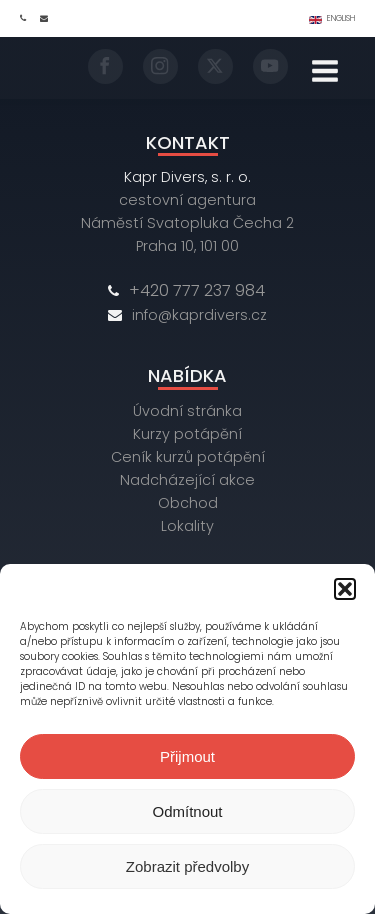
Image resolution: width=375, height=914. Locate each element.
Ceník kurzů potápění (188, 457)
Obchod (188, 503)
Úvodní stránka (187, 411)
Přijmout (187, 756)
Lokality (187, 526)
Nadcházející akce (187, 480)
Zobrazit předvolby (187, 866)
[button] (345, 589)
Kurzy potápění (187, 434)
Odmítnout (187, 811)
